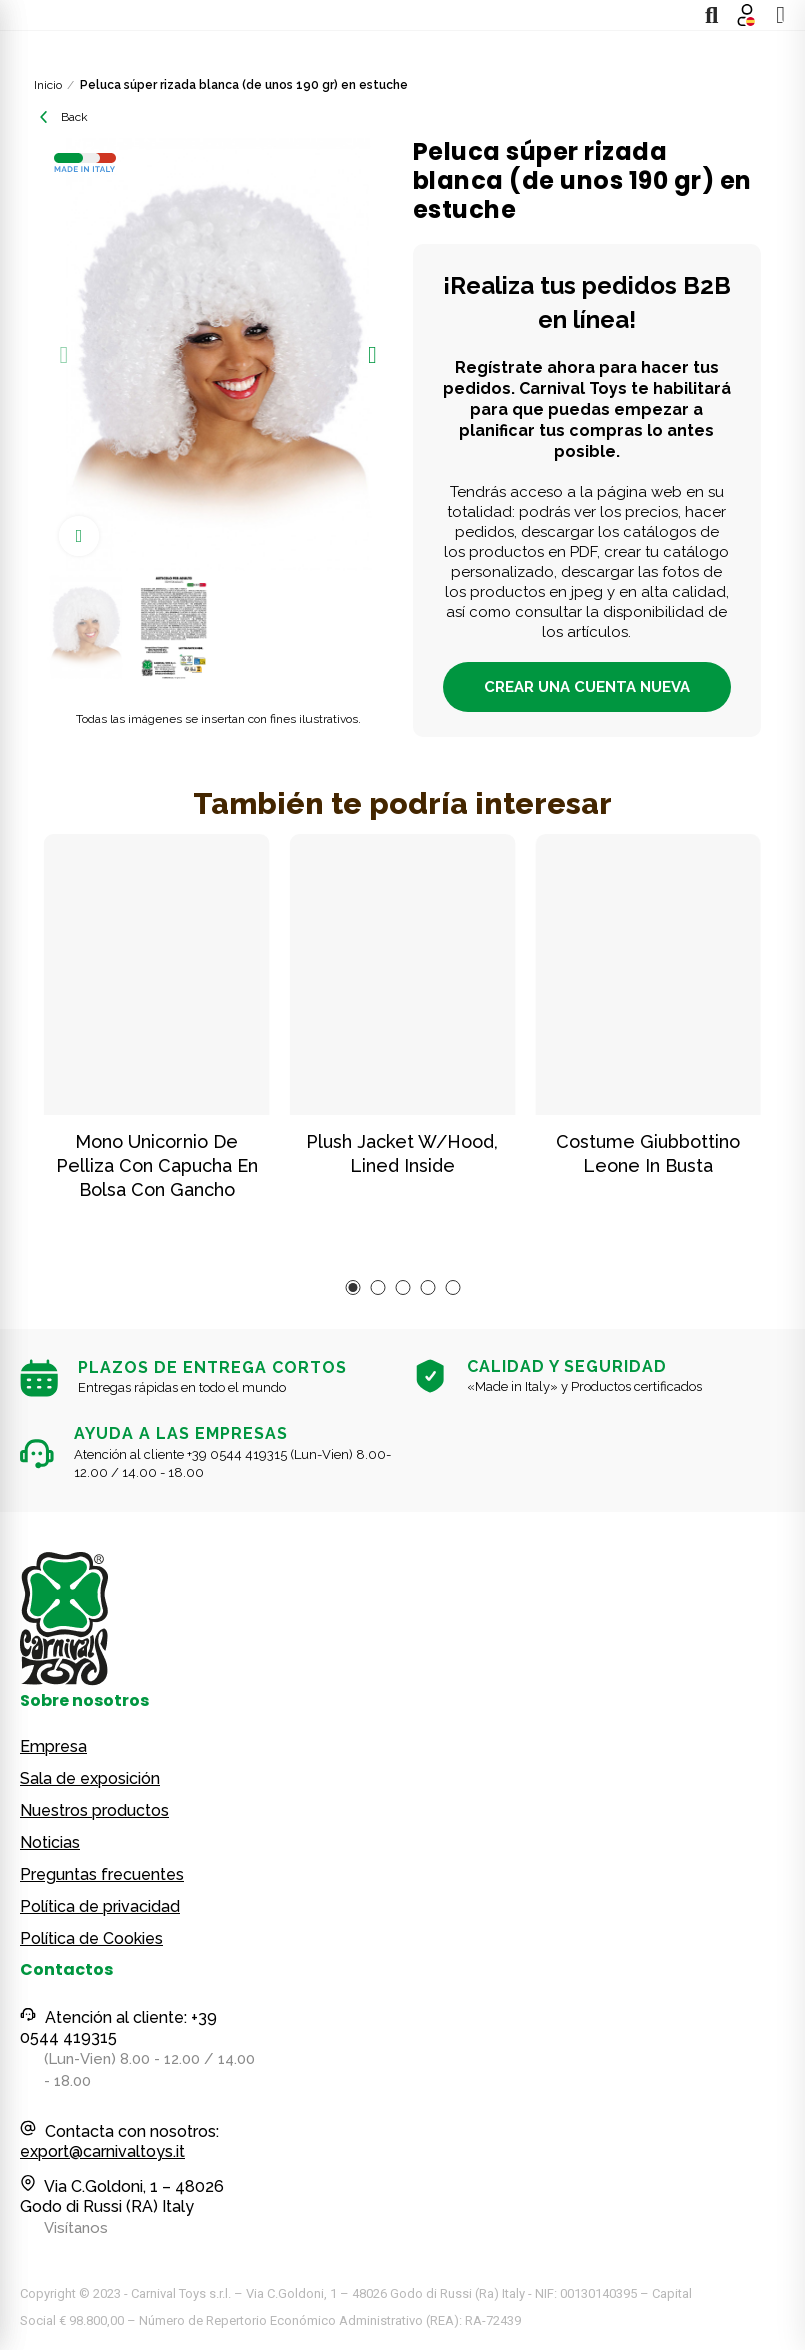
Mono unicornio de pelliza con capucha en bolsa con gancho (157, 1165)
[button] (64, 355)
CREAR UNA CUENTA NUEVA (587, 687)
